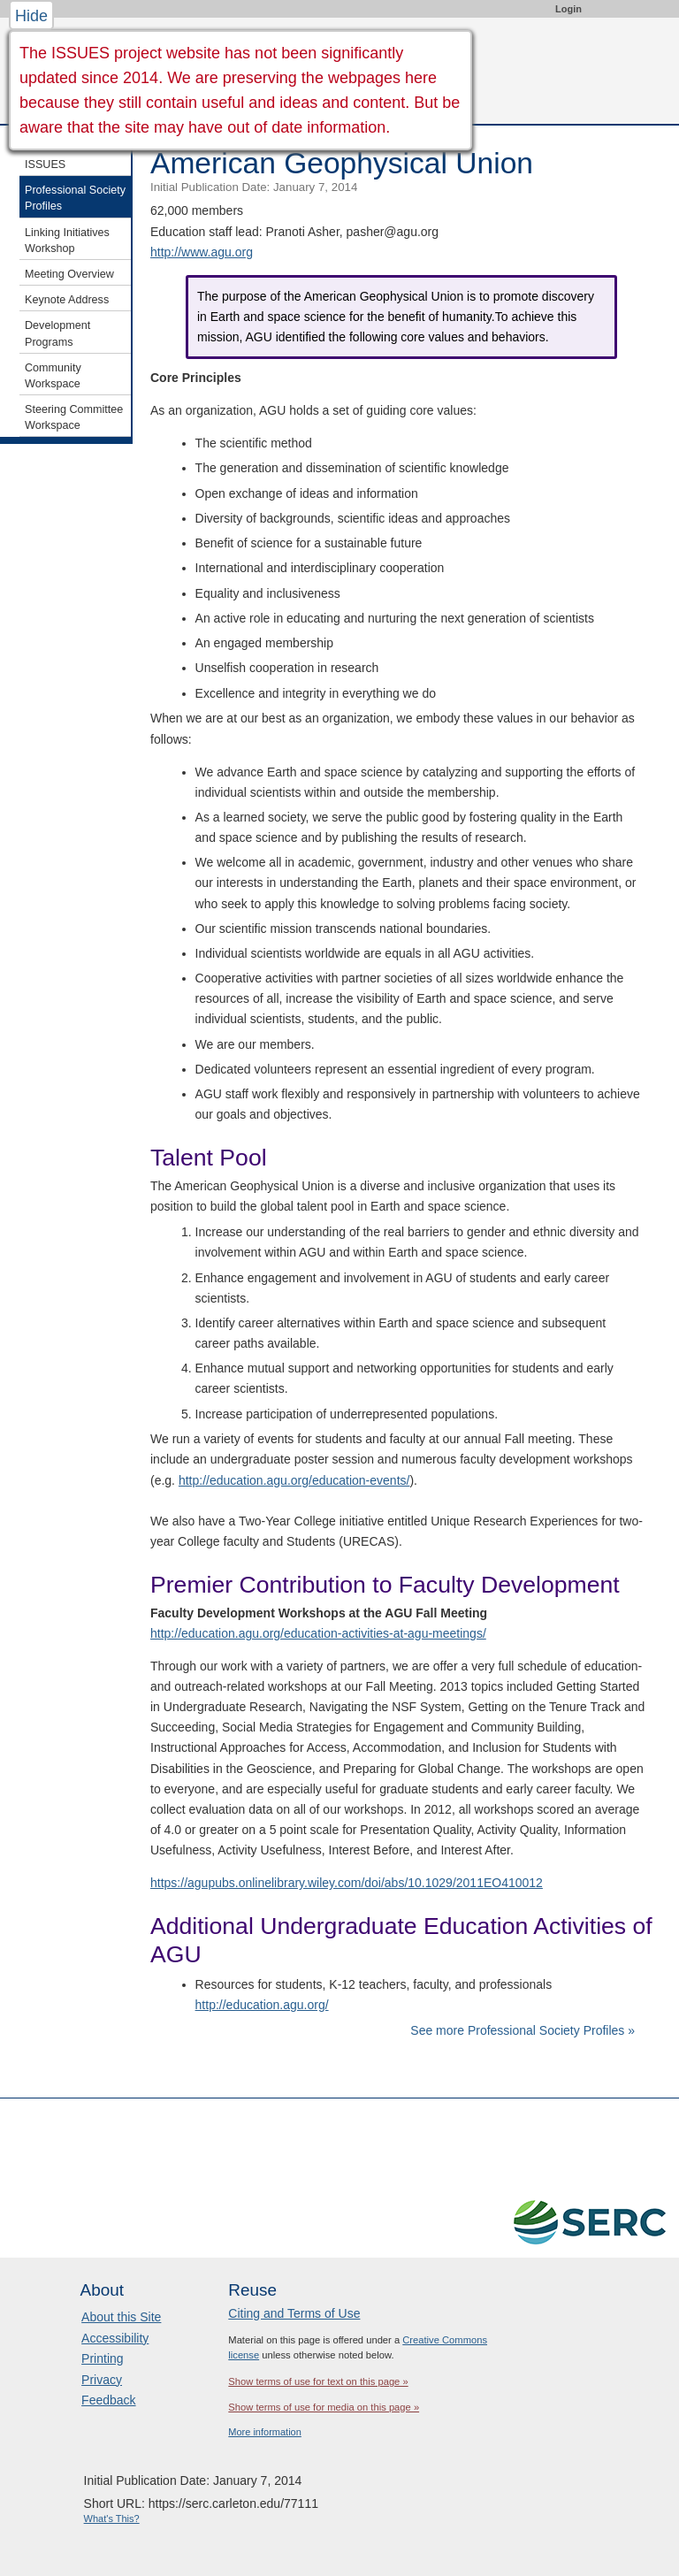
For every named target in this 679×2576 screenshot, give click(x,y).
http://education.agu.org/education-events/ (294, 1480)
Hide (31, 16)
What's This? (112, 2518)
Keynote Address (67, 300)
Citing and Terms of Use (294, 2313)
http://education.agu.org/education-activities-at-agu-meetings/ (318, 1633)
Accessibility (115, 2338)
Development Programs (57, 333)
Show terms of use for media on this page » (323, 2407)
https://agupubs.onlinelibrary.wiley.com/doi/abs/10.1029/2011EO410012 (346, 1883)
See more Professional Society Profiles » (522, 2030)
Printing (102, 2358)
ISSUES (45, 164)
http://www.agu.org (201, 252)
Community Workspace (53, 376)
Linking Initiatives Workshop (67, 240)
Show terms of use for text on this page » (318, 2381)
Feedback (108, 2400)
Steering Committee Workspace (74, 417)
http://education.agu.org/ (262, 2005)
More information (264, 2432)
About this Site (121, 2317)
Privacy (101, 2380)
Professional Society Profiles (75, 198)
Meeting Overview (69, 274)
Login (568, 9)
